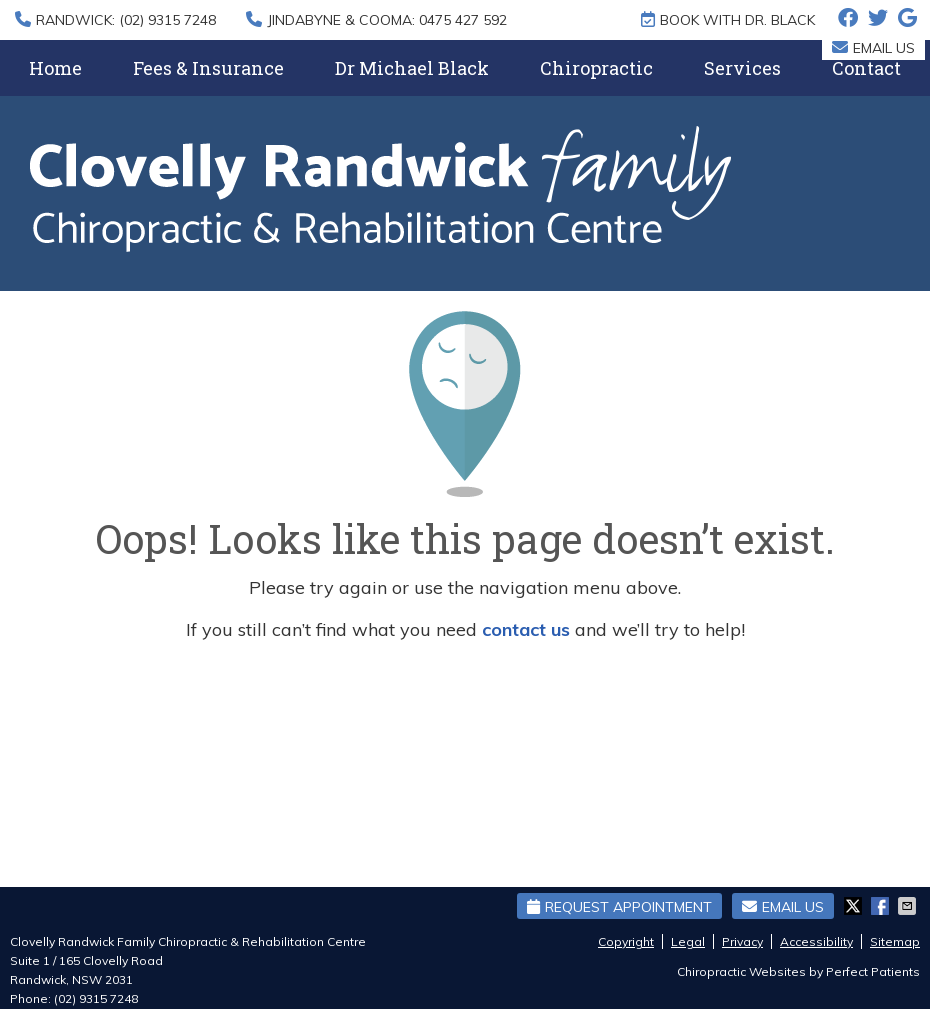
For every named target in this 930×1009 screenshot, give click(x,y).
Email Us (873, 48)
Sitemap (895, 941)
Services (742, 68)
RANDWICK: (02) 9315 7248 (115, 20)
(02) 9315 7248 (96, 998)
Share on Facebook (882, 906)
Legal (688, 941)
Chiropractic (596, 68)
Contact (866, 68)
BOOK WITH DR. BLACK (728, 20)
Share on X (855, 906)
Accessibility (816, 941)
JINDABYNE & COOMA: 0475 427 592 (376, 20)
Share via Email (909, 906)
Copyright (626, 941)
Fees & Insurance (208, 68)
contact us (526, 629)
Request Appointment (619, 907)
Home (55, 68)
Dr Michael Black (412, 68)
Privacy (742, 941)
